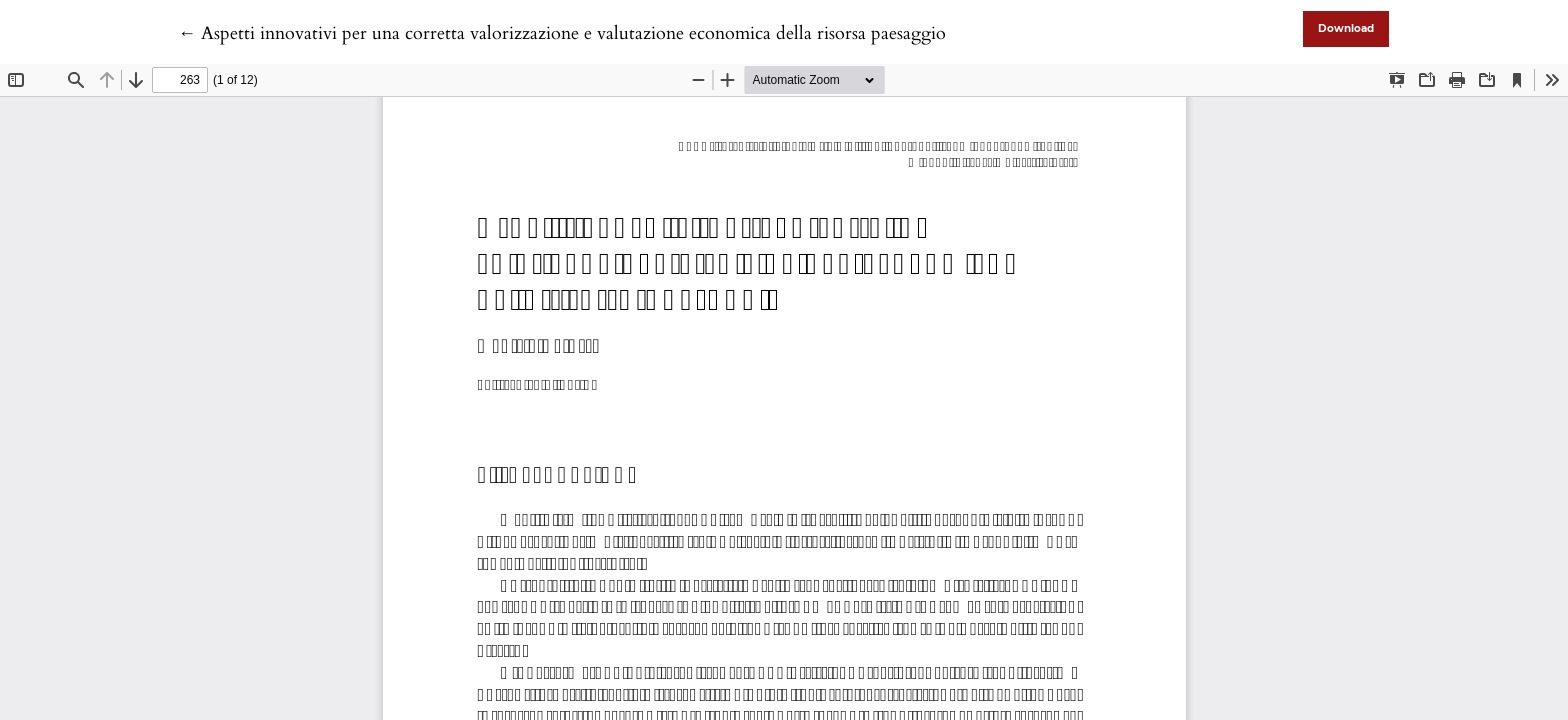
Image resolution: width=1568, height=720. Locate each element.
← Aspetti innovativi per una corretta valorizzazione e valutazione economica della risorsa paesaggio (562, 33)
